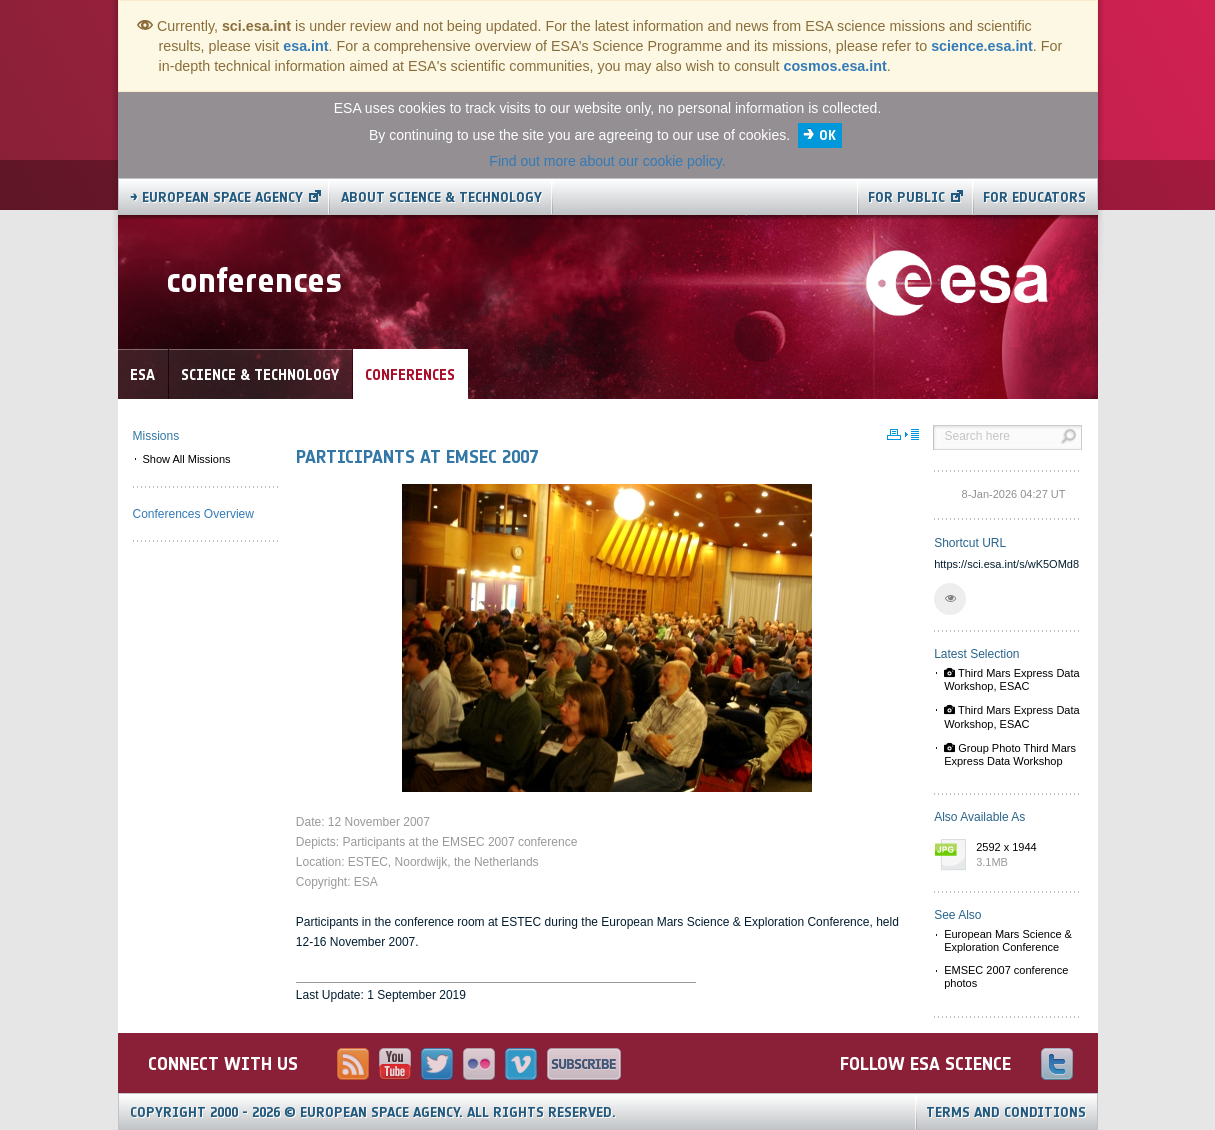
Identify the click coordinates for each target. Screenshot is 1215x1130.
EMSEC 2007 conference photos (1006, 976)
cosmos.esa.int (834, 66)
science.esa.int (982, 46)
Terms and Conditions (1006, 1112)
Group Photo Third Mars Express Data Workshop (1010, 754)
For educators (1034, 197)
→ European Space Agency (216, 197)
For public (906, 197)
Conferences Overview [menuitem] (193, 514)
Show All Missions (187, 459)
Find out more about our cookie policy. (607, 161)
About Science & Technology (441, 197)
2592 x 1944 (1024, 856)
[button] (950, 599)
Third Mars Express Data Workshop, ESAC (1012, 679)
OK (827, 135)
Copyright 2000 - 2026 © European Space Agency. (373, 1112)
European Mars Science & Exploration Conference (1008, 940)
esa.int (305, 46)
